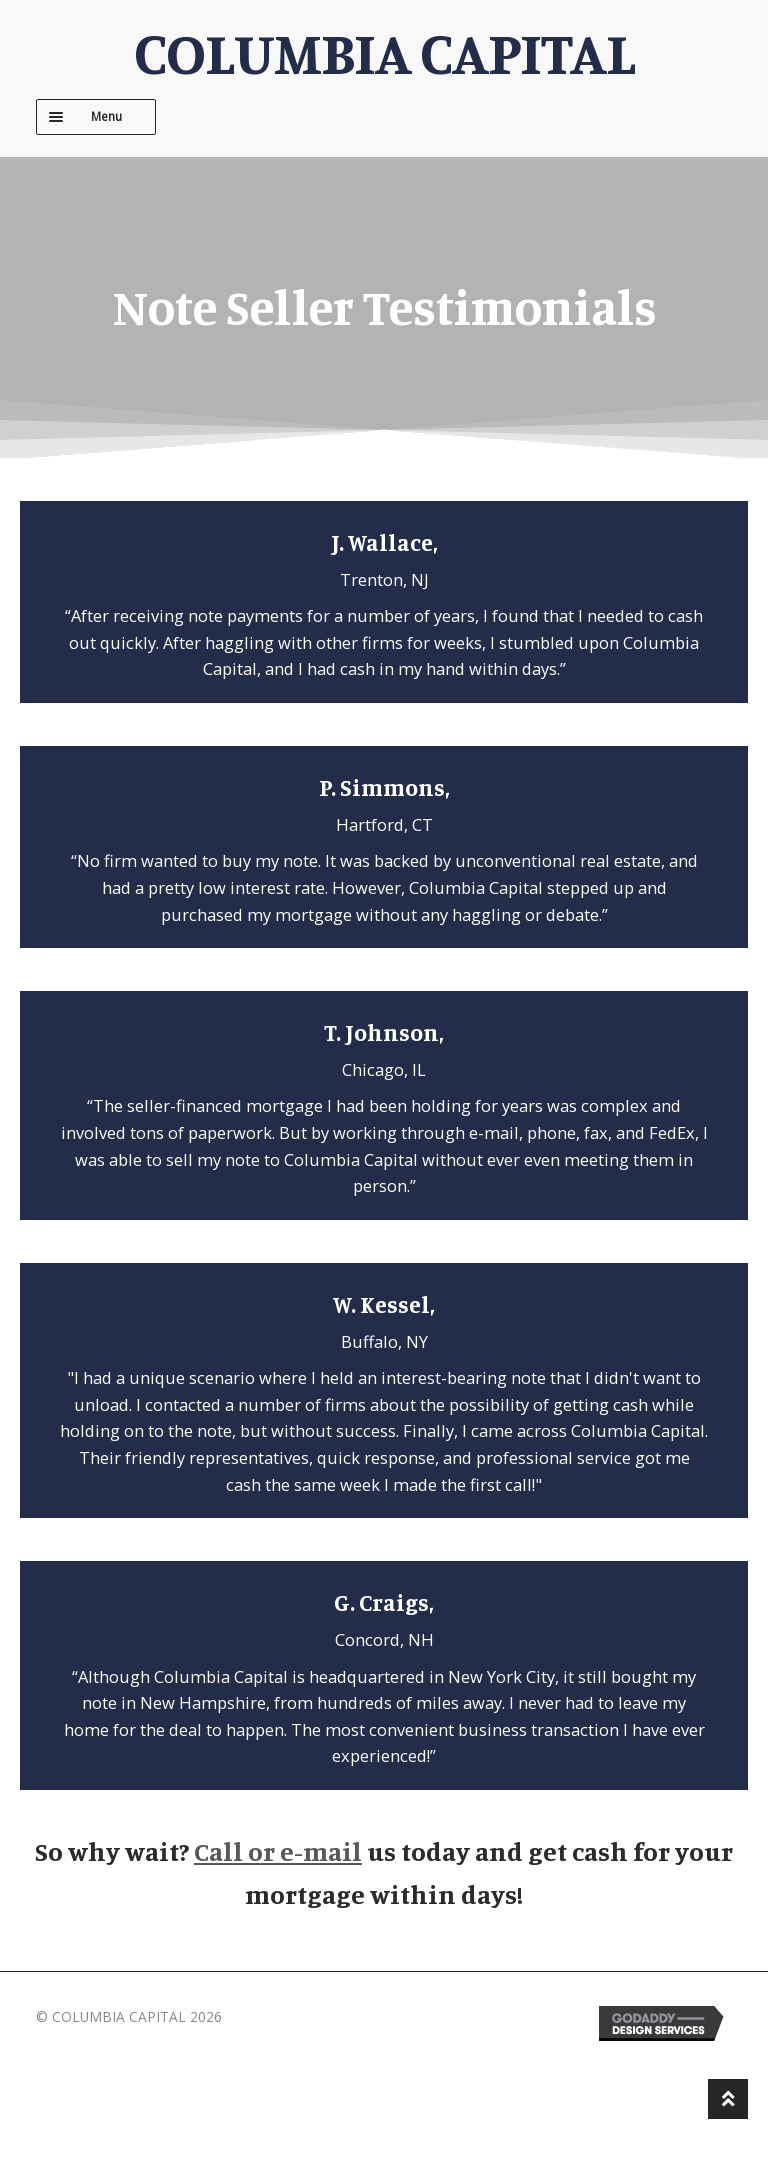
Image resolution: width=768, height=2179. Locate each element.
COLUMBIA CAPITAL (384, 51)
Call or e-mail (278, 1851)
